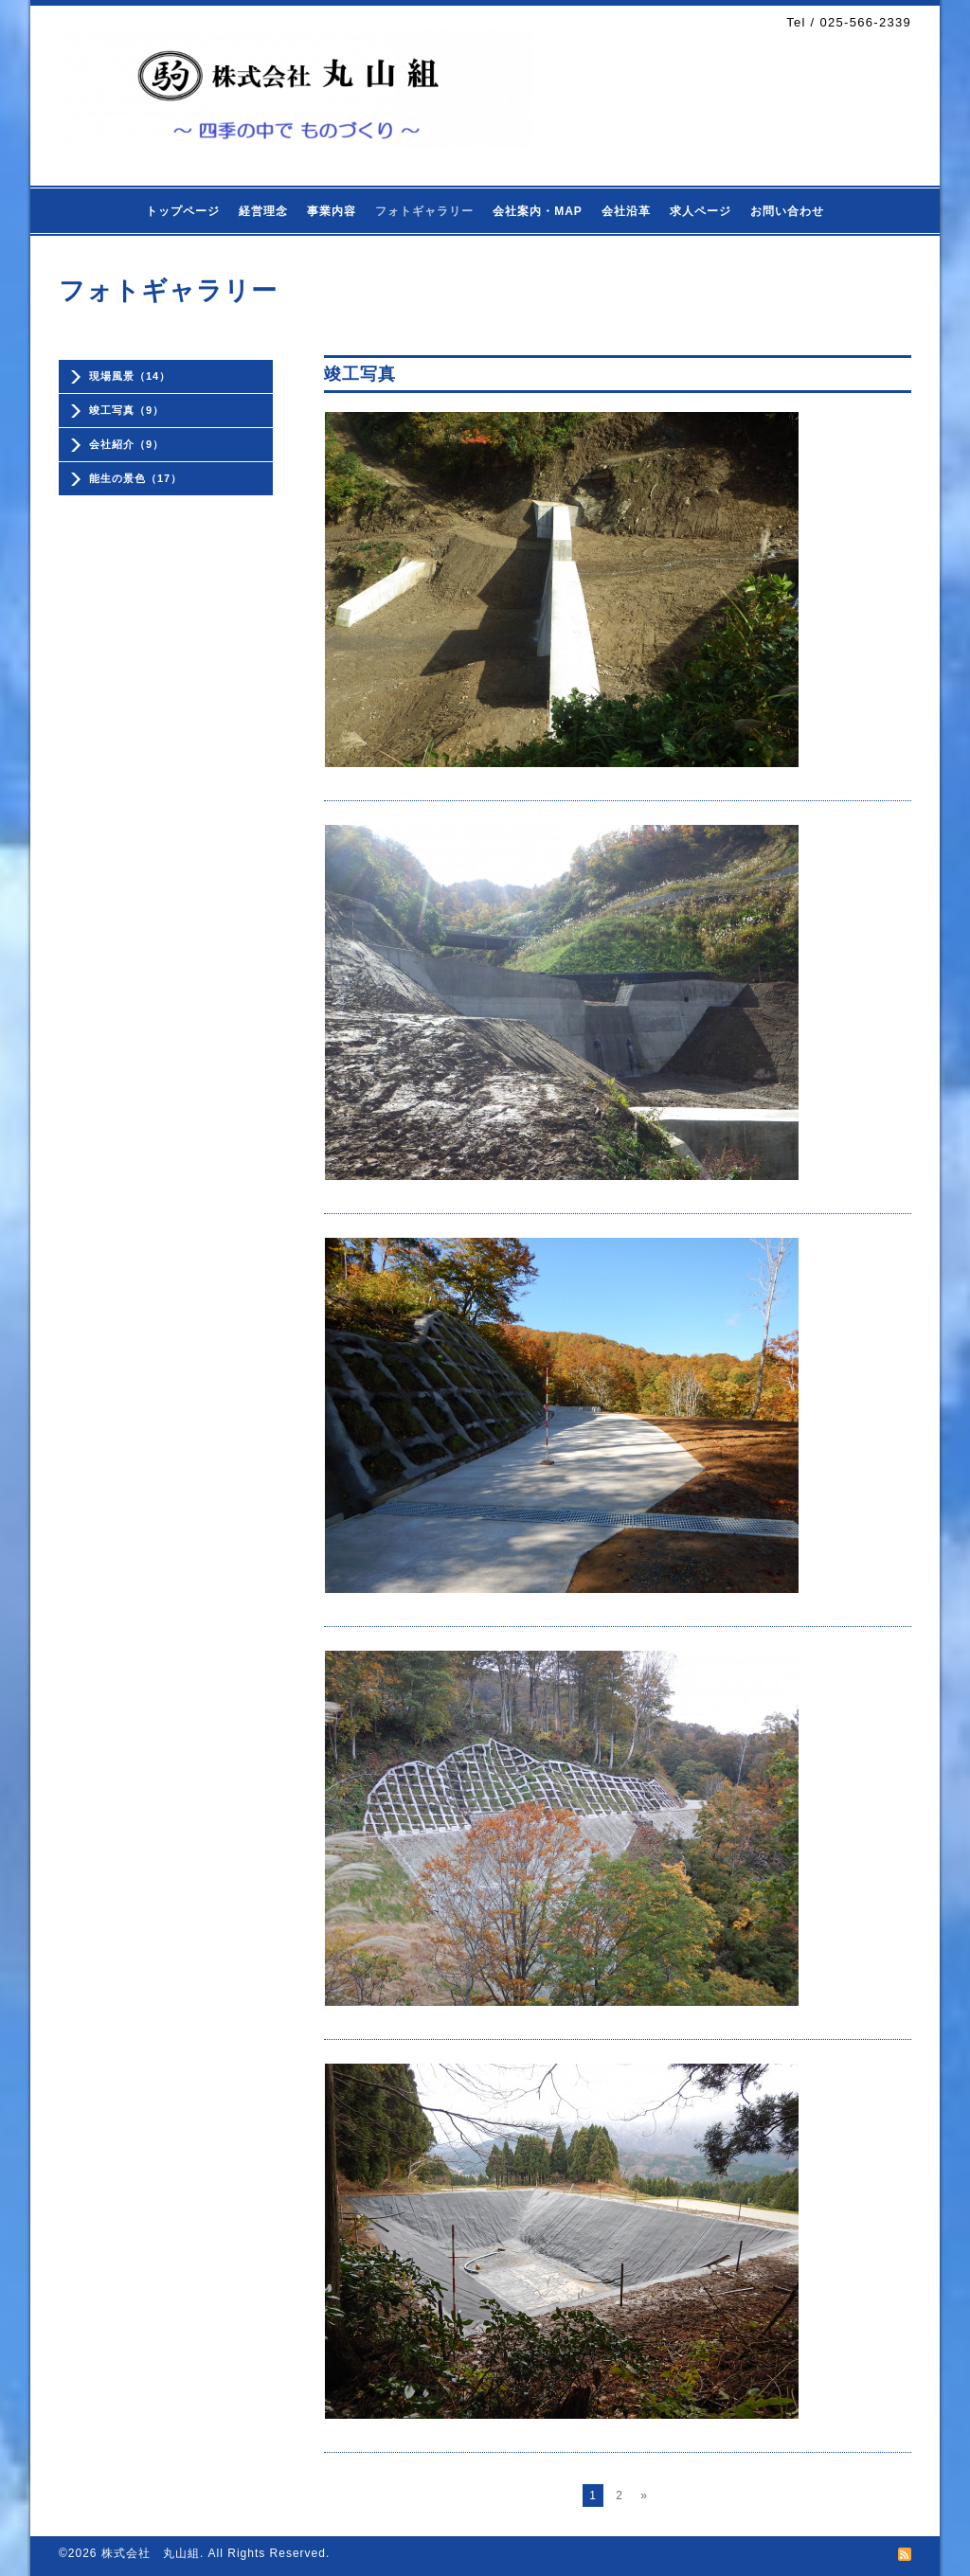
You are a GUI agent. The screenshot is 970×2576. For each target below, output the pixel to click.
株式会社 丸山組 (150, 2553)
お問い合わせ (787, 211)
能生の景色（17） (135, 478)
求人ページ (700, 211)
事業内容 (331, 211)
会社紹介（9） (126, 444)
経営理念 (263, 211)
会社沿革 (626, 211)
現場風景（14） (130, 376)
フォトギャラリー (424, 211)
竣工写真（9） (126, 410)
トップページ (183, 211)
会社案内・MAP (538, 211)
